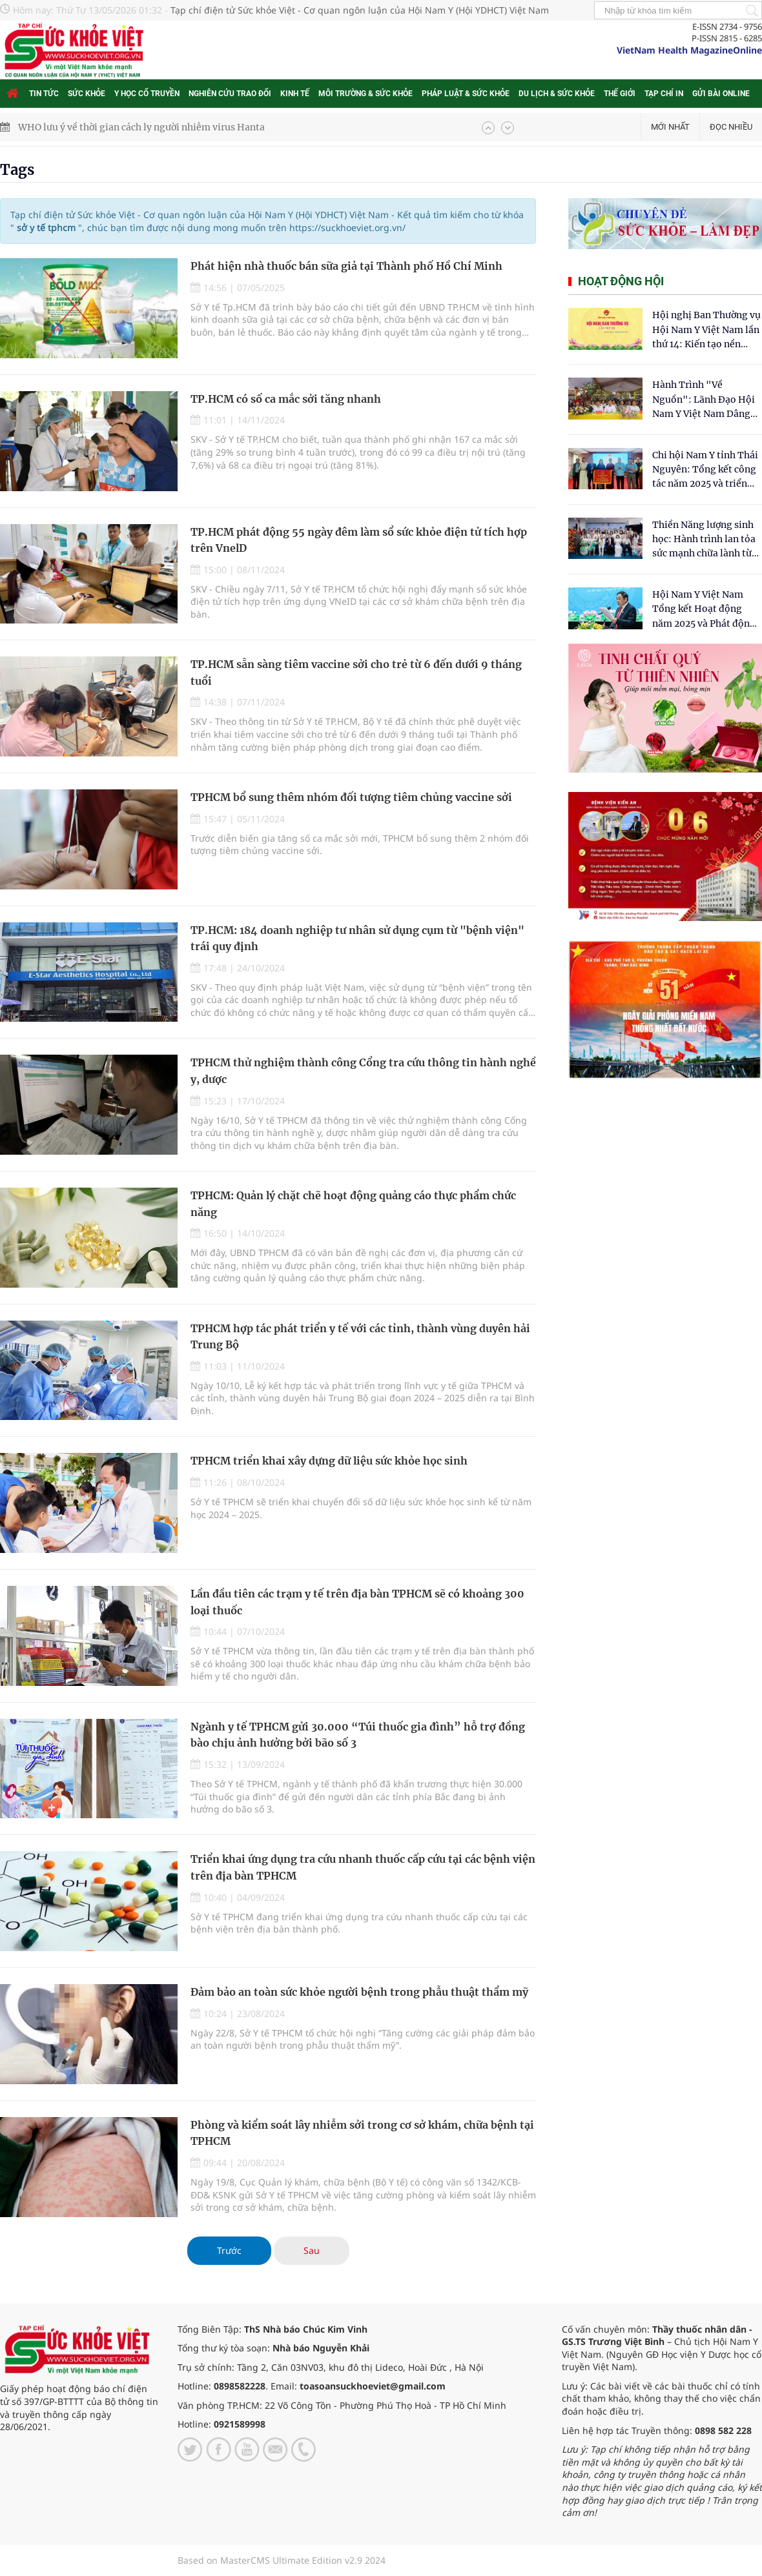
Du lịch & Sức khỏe (557, 93)
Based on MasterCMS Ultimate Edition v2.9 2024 (282, 2560)
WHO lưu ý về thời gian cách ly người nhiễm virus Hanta (141, 127)
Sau (311, 2250)
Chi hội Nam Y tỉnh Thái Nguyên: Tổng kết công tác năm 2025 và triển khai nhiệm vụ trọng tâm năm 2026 (705, 470)
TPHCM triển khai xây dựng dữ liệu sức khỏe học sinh (329, 1460)
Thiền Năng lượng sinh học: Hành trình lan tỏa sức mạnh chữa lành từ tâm (704, 540)
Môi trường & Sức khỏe (365, 93)
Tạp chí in (663, 93)
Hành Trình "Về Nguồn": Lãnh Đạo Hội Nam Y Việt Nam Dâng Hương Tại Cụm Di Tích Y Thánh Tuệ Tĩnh (704, 400)
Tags (17, 170)
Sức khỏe (86, 93)
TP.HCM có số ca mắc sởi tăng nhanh (285, 398)
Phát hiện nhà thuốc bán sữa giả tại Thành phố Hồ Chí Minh (346, 265)
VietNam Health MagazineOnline (689, 50)
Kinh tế (294, 93)
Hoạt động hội (621, 281)
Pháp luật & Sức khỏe (466, 93)
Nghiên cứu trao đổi (230, 93)
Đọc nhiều (731, 127)
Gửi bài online (721, 93)
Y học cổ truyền (147, 93)
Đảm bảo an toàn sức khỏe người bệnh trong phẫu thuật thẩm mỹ (359, 1991)
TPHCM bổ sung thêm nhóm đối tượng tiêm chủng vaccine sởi (351, 797)
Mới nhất (670, 127)
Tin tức (44, 93)
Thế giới (619, 93)
